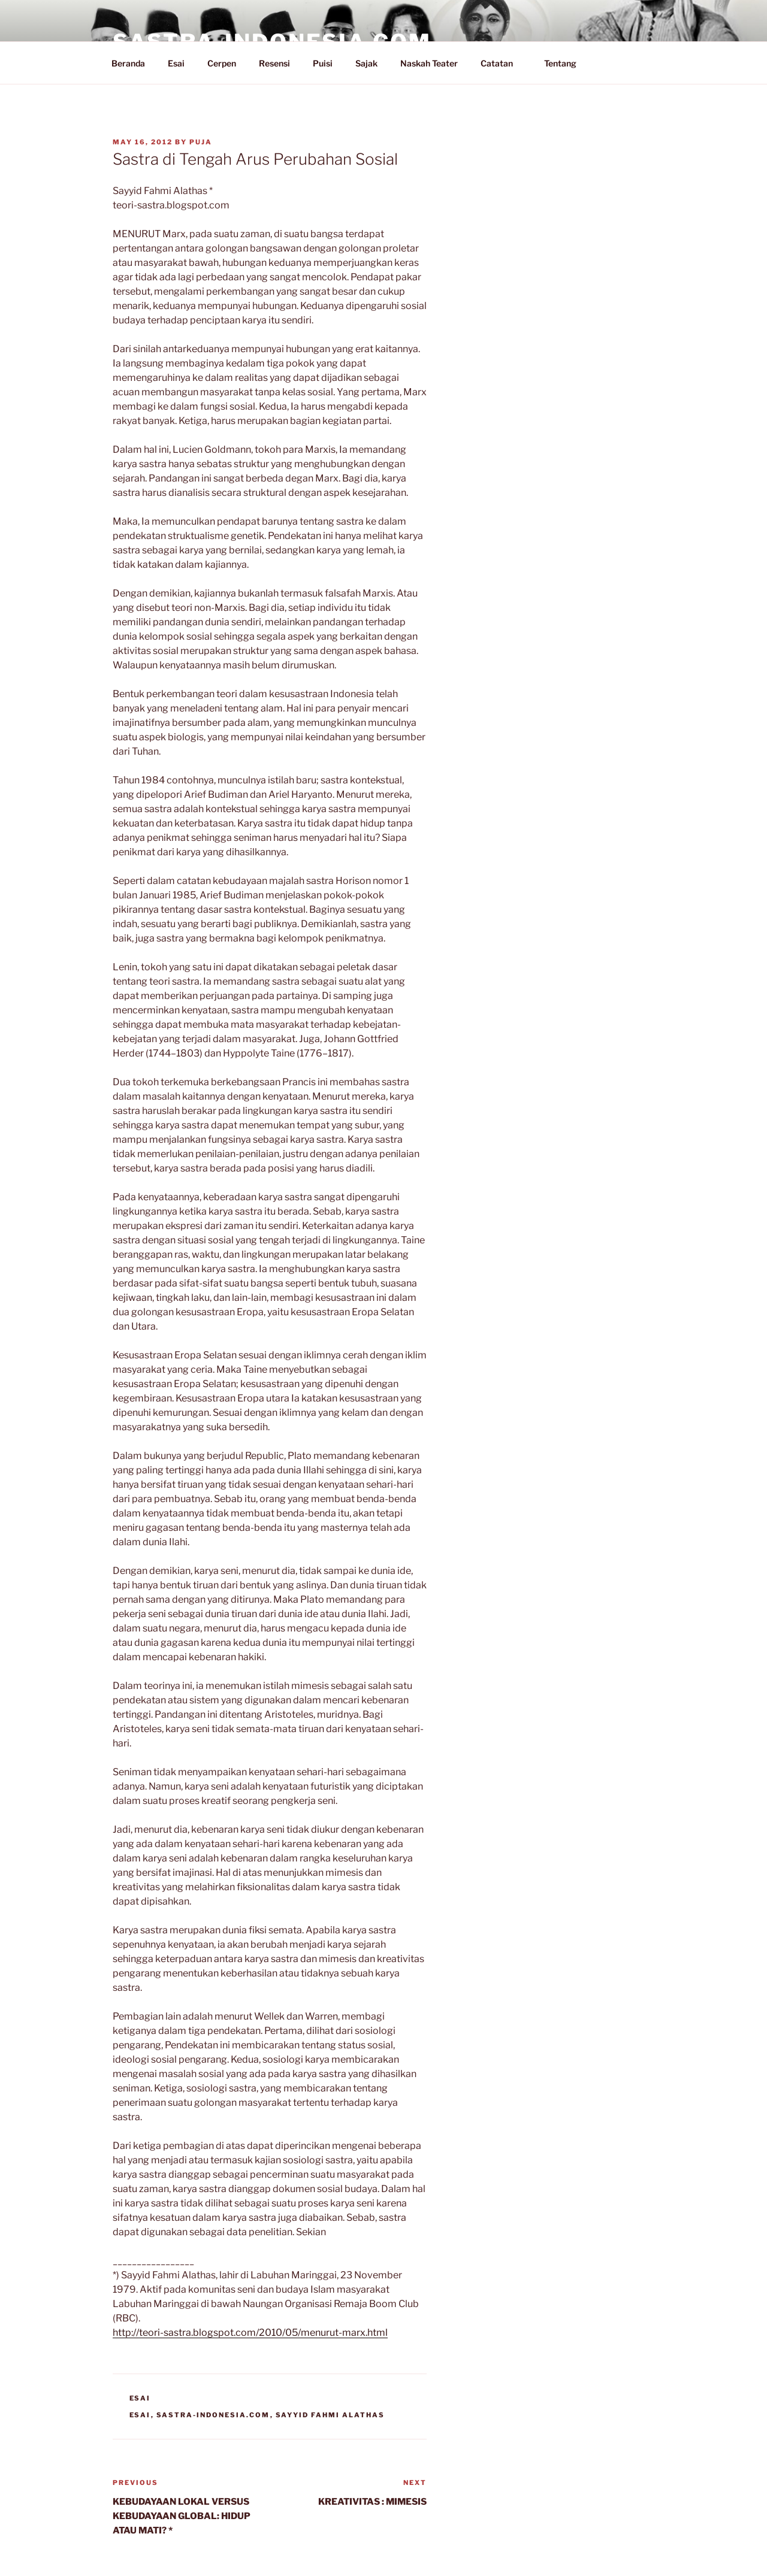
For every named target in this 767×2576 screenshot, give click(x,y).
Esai (176, 63)
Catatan (502, 63)
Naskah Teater (429, 63)
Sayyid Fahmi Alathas (330, 2415)
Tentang (566, 63)
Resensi (274, 63)
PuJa (200, 142)
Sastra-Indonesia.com (213, 2415)
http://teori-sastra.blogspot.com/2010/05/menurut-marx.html (250, 2332)
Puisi (323, 63)
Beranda (128, 63)
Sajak (366, 63)
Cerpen (221, 63)
